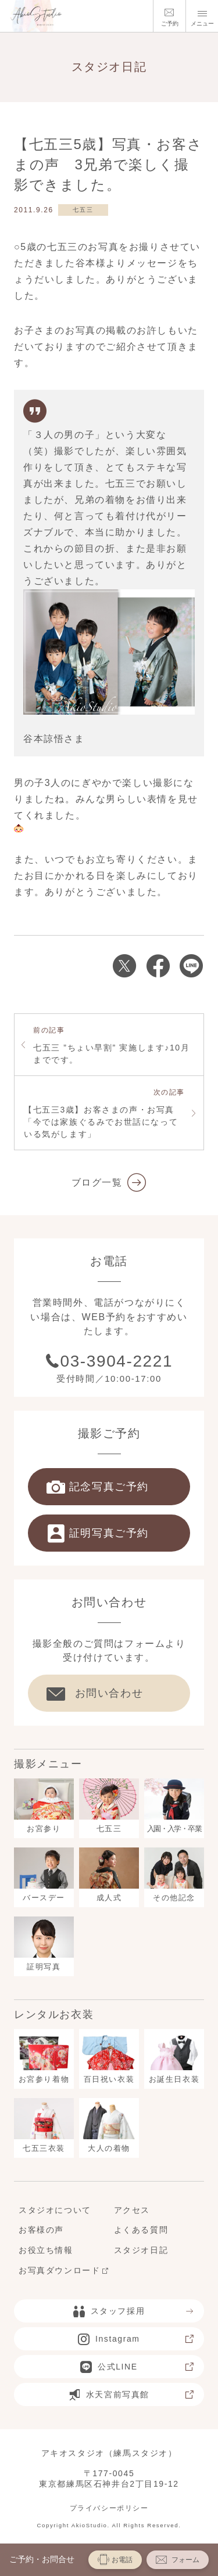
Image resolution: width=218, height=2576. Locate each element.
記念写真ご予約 (98, 1486)
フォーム (177, 2559)
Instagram (136, 2338)
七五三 (83, 209)
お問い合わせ (95, 1693)
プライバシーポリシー (109, 2508)
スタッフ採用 (134, 2311)
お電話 (115, 2559)
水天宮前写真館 (132, 2394)
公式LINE (137, 2366)
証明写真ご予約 (98, 1533)
